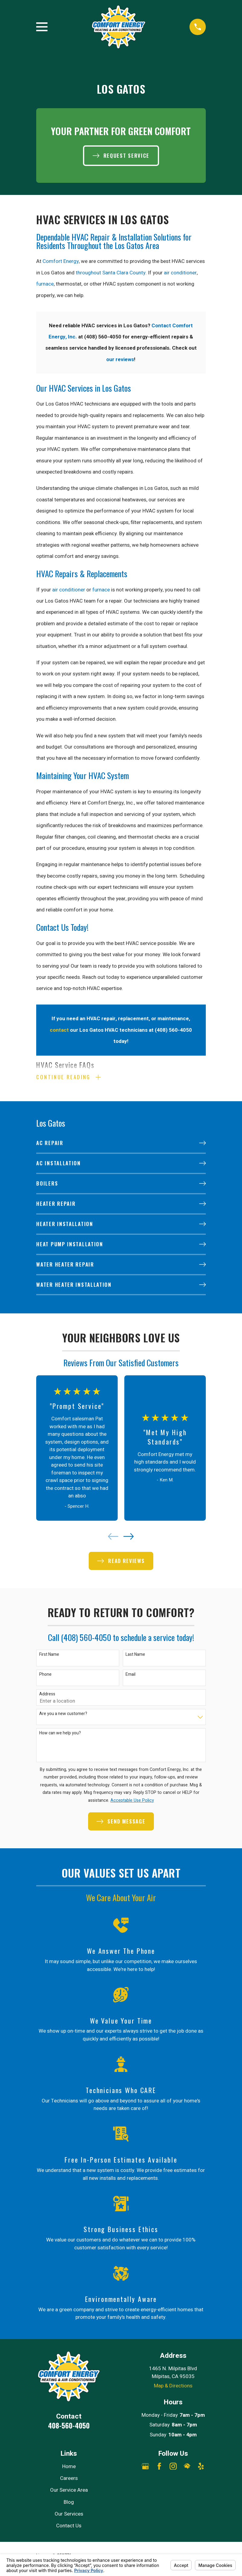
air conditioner (180, 273)
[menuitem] (120, 1144)
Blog (69, 2502)
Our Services (69, 2514)
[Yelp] (201, 2467)
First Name (49, 1655)
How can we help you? (60, 1733)
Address (47, 1694)
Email (130, 1675)
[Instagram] (173, 2467)
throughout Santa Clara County (110, 273)
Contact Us (68, 2526)
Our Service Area (69, 2491)
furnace (45, 284)
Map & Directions (173, 2386)
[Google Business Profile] (145, 2467)
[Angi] (173, 2480)
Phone (45, 1675)
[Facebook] (159, 2467)
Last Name (135, 1655)
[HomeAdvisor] (187, 2467)
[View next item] (128, 1537)
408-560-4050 (69, 2426)
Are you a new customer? (63, 1714)
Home (69, 2467)
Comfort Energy (61, 261)
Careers (69, 2479)
